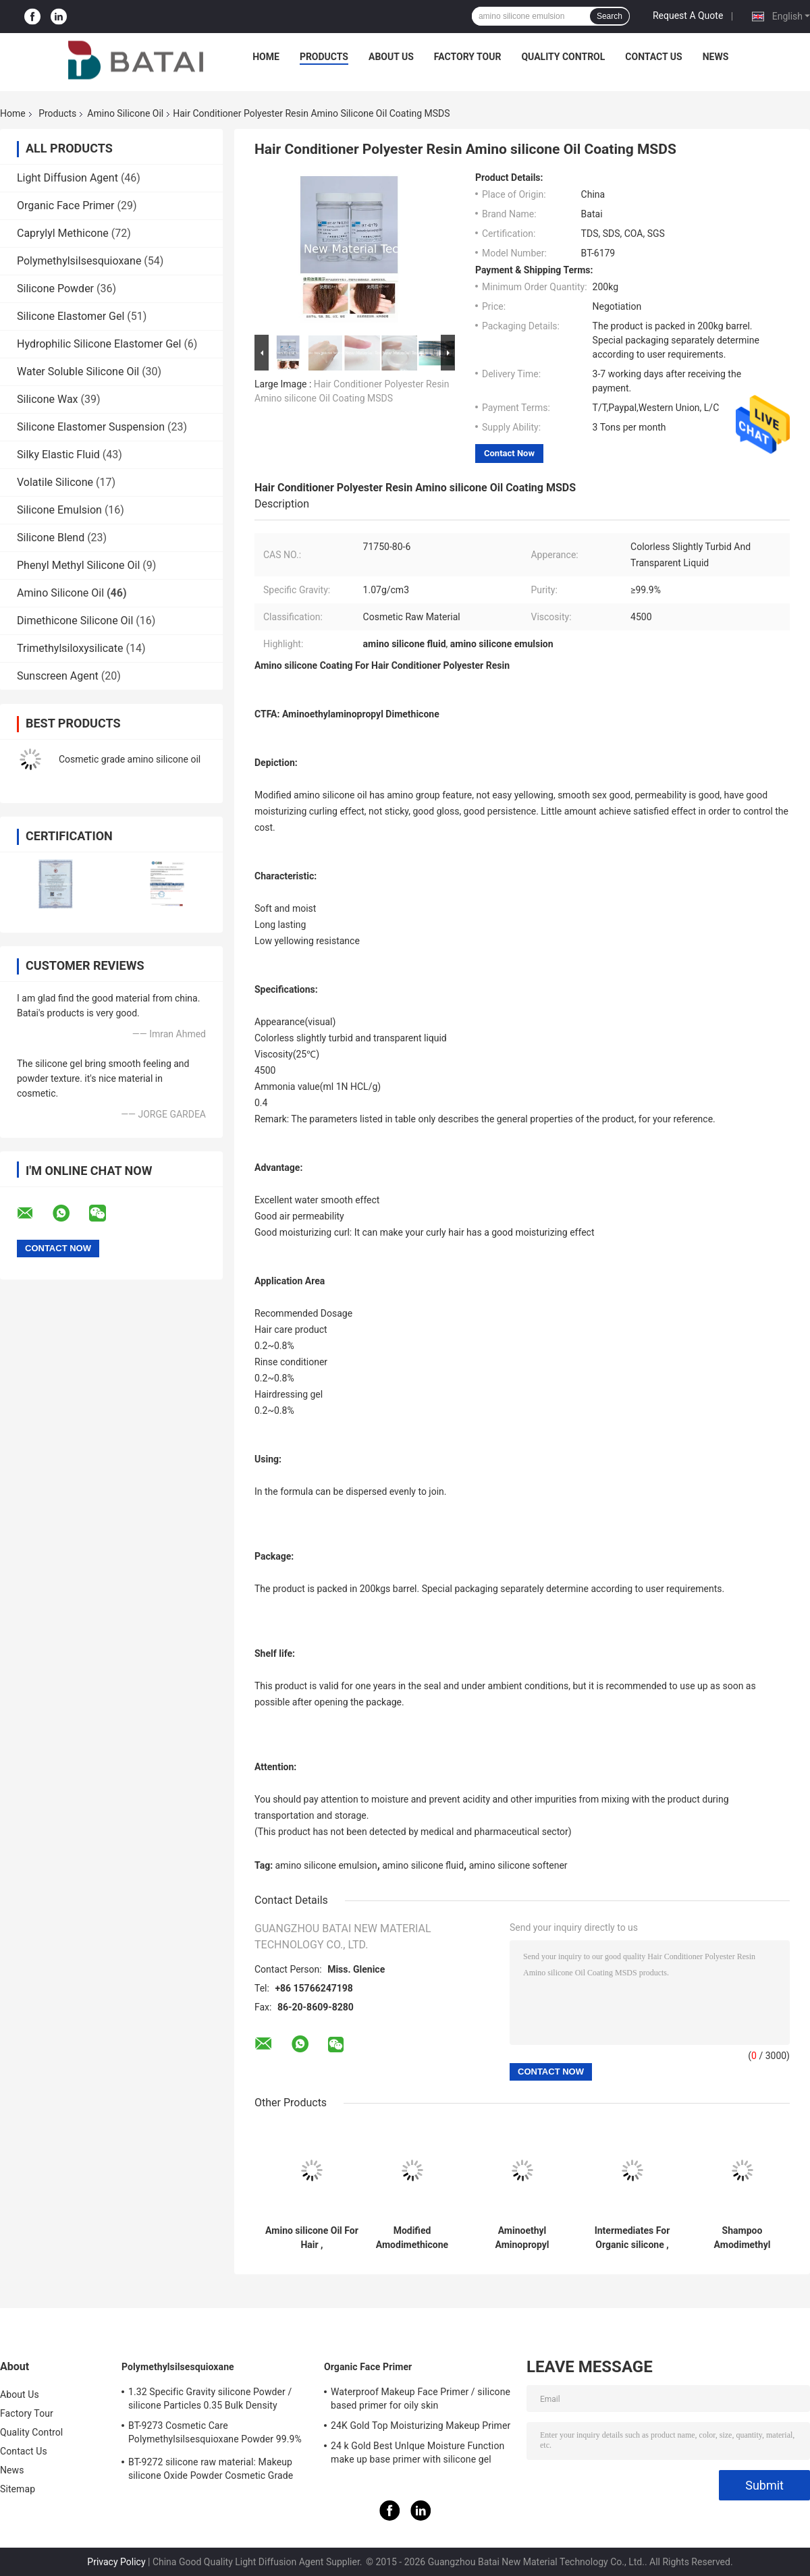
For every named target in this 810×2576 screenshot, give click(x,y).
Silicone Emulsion (59, 509)
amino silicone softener (518, 1865)
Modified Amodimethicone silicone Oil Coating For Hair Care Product (412, 2238)
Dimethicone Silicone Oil (75, 620)
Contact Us (653, 56)
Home (265, 56)
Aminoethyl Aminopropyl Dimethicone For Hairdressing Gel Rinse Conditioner (522, 2238)
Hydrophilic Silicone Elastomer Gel (99, 343)
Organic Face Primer (66, 205)
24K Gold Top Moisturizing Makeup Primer (420, 2425)
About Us (391, 56)
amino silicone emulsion (326, 1865)
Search (609, 16)
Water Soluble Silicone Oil (78, 371)
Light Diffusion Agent (67, 177)
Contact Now (509, 453)
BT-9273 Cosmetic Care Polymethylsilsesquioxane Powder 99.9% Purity (215, 2434)
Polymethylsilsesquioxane (79, 260)
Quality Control (563, 56)
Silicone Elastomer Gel (70, 316)
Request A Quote (688, 15)
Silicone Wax (47, 399)
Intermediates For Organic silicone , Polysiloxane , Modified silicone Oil (632, 2238)
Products (324, 56)
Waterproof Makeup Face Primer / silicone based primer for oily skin (420, 2398)
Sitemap (17, 2489)
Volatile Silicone (55, 482)
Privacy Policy (116, 2561)
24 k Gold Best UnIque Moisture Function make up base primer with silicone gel (417, 2452)
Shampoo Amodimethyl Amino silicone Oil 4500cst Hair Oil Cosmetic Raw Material (742, 2238)
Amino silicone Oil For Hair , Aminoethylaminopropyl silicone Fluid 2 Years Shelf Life (311, 2238)
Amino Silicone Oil (125, 113)
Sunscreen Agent (58, 675)
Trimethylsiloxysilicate (70, 648)
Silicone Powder (55, 288)
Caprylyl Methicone (63, 233)
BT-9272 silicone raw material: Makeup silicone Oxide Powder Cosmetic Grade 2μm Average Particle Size (210, 2471)
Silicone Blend (50, 537)
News (716, 56)
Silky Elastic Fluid (58, 454)
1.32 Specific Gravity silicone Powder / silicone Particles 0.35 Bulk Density (210, 2398)
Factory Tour (468, 56)
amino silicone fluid (423, 1865)
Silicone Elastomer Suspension (91, 426)
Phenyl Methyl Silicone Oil (78, 565)
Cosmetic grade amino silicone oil (129, 759)
